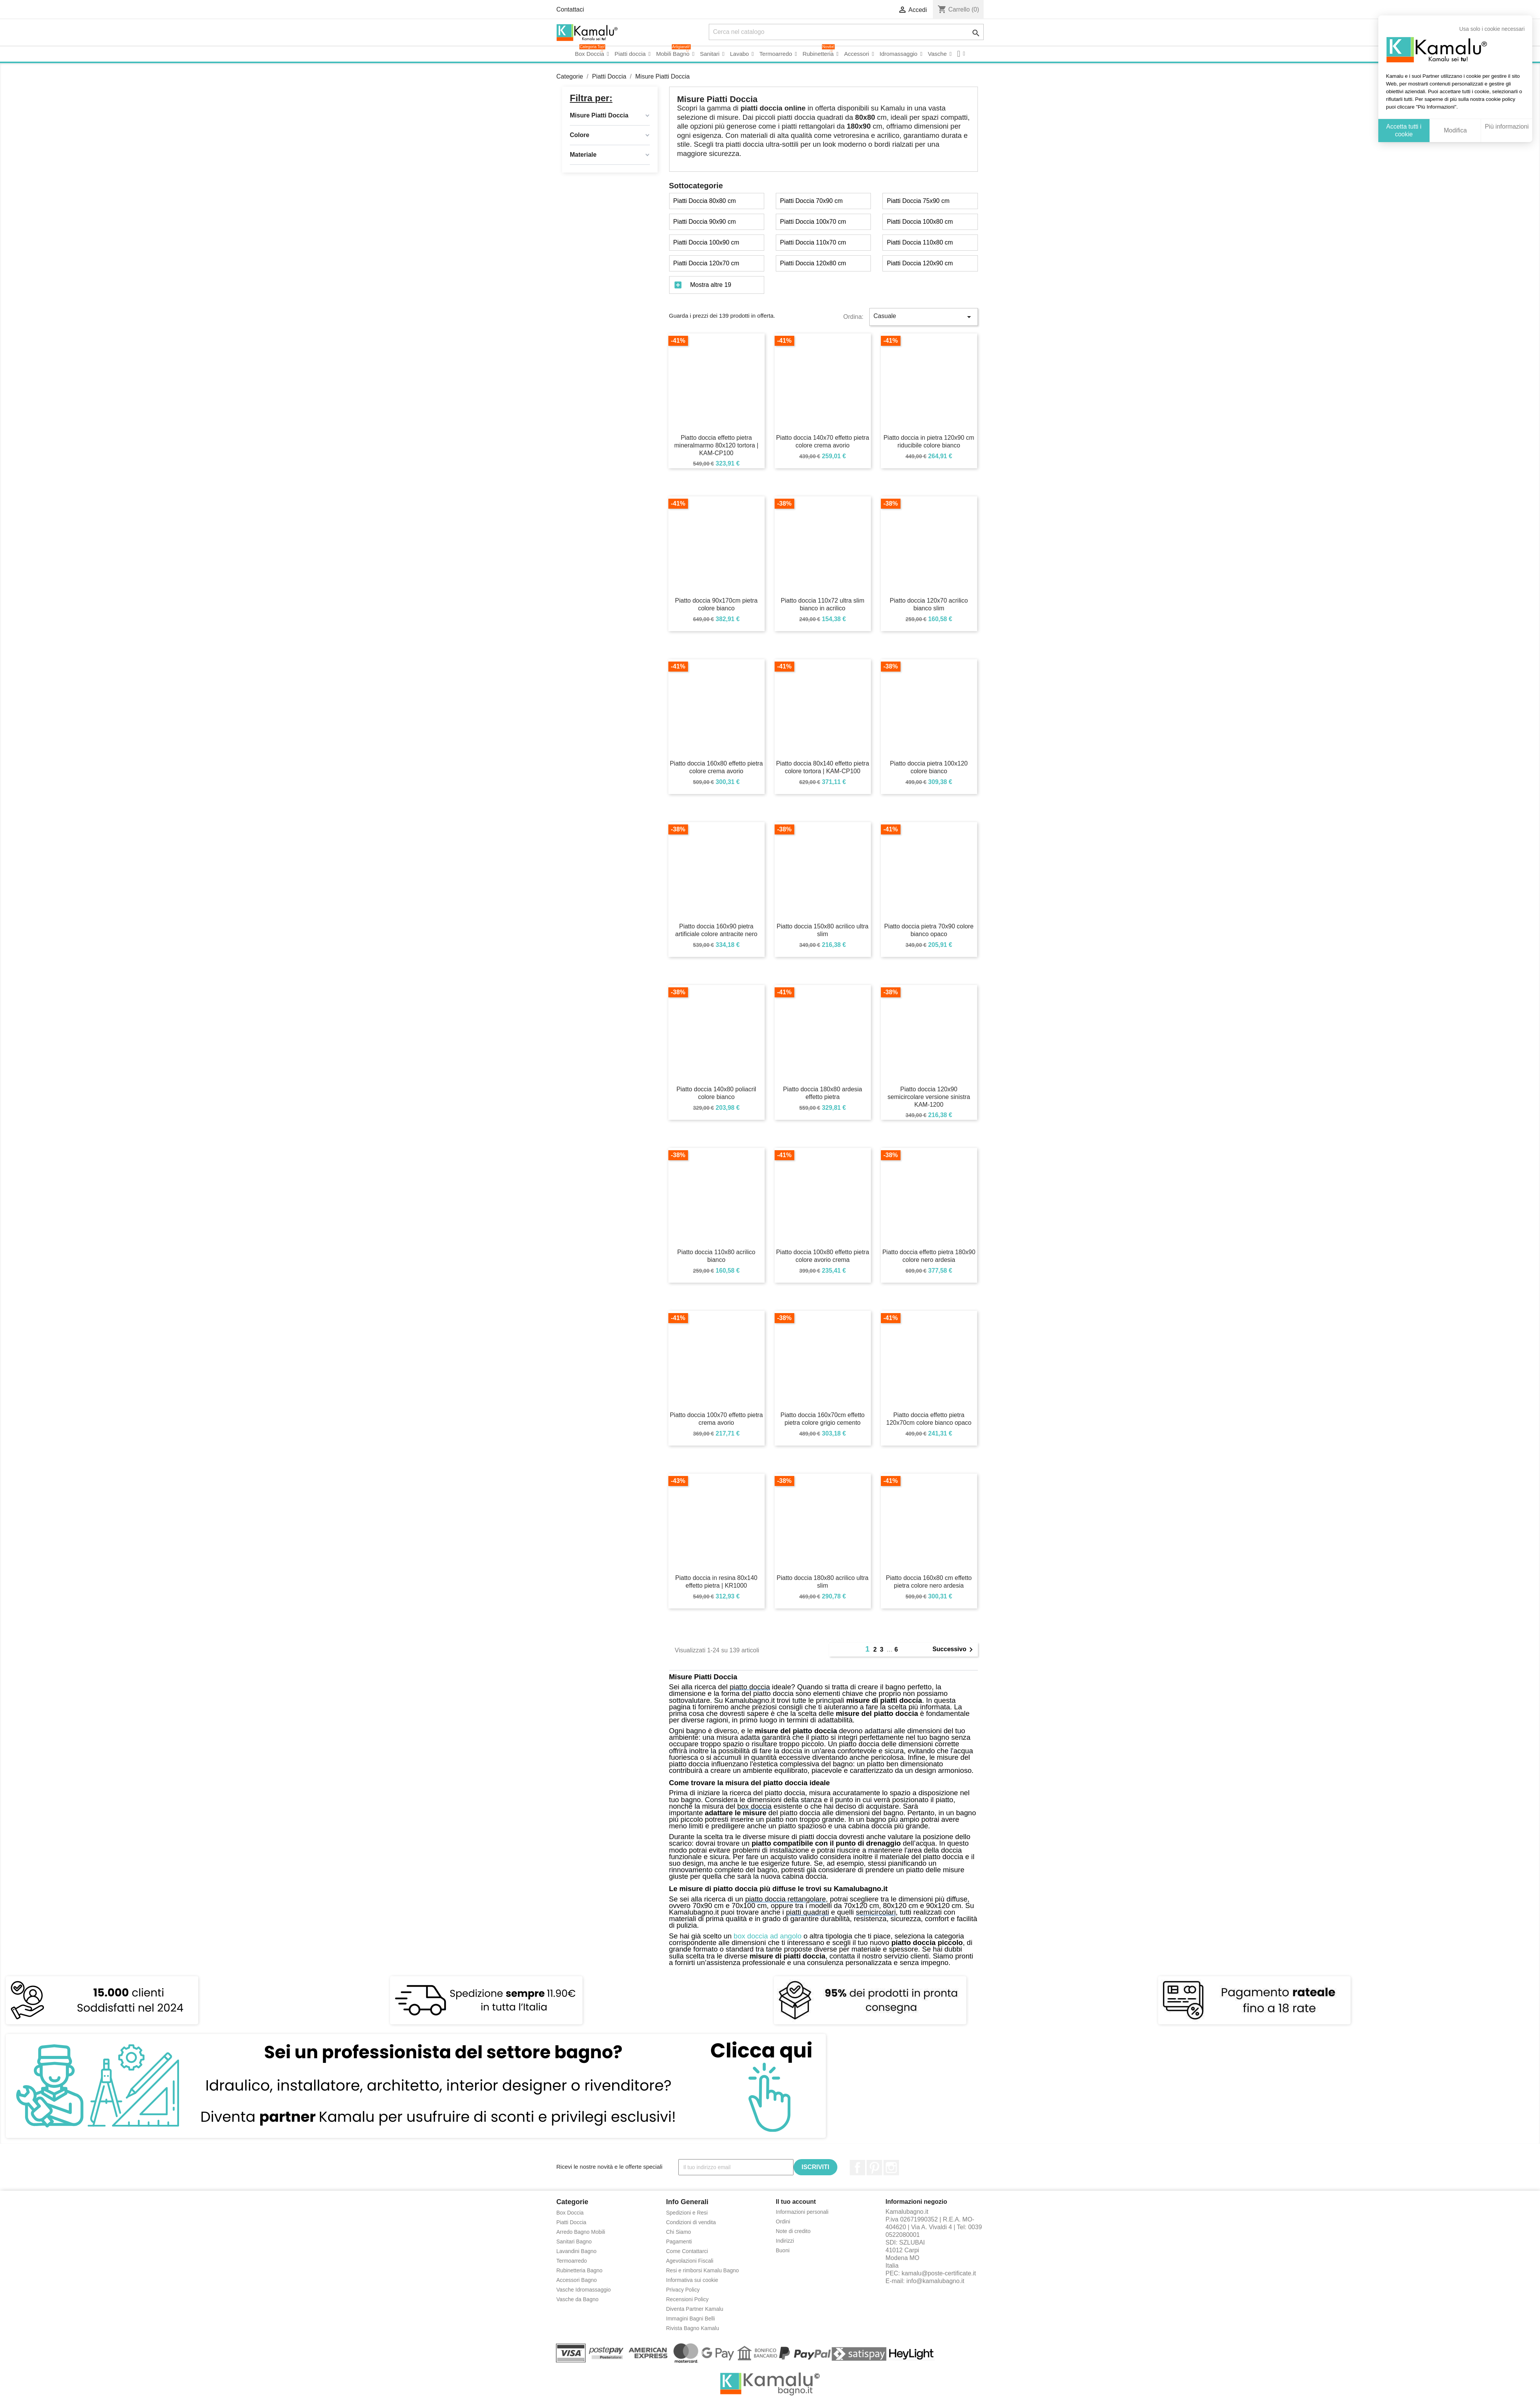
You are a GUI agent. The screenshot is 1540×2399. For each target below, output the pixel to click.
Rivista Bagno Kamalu (692, 2328)
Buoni (783, 2250)
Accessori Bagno (576, 2280)
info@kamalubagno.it (935, 2281)
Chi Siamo (678, 2232)
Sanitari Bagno (574, 2241)
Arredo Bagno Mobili (580, 2232)
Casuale (924, 317)
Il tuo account (796, 2201)
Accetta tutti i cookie (1404, 130)
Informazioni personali (802, 2212)
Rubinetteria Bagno (579, 2270)
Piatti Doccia (571, 2222)
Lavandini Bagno (576, 2251)
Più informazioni (1507, 126)
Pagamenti (679, 2241)
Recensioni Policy (687, 2299)
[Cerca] (846, 32)
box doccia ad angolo (768, 1936)
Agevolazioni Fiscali (689, 2261)
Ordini (783, 2221)
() (958, 9)
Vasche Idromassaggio (583, 2290)
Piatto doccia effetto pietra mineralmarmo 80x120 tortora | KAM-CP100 (716, 445)
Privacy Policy (683, 2290)
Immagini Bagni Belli (690, 2318)
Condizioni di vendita (691, 2222)
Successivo (954, 1649)
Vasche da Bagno (577, 2299)
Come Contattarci (687, 2251)
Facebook (857, 2167)
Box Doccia (570, 2213)
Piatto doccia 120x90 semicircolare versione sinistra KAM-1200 (928, 1097)
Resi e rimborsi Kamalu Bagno (702, 2270)
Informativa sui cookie (692, 2280)
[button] (961, 54)
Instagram (891, 2167)
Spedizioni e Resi (687, 2213)
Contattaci (570, 9)
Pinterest (874, 2167)
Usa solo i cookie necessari (1492, 29)
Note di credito (793, 2231)
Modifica (1455, 130)
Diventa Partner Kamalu (694, 2309)
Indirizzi (785, 2241)
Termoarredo (571, 2261)
